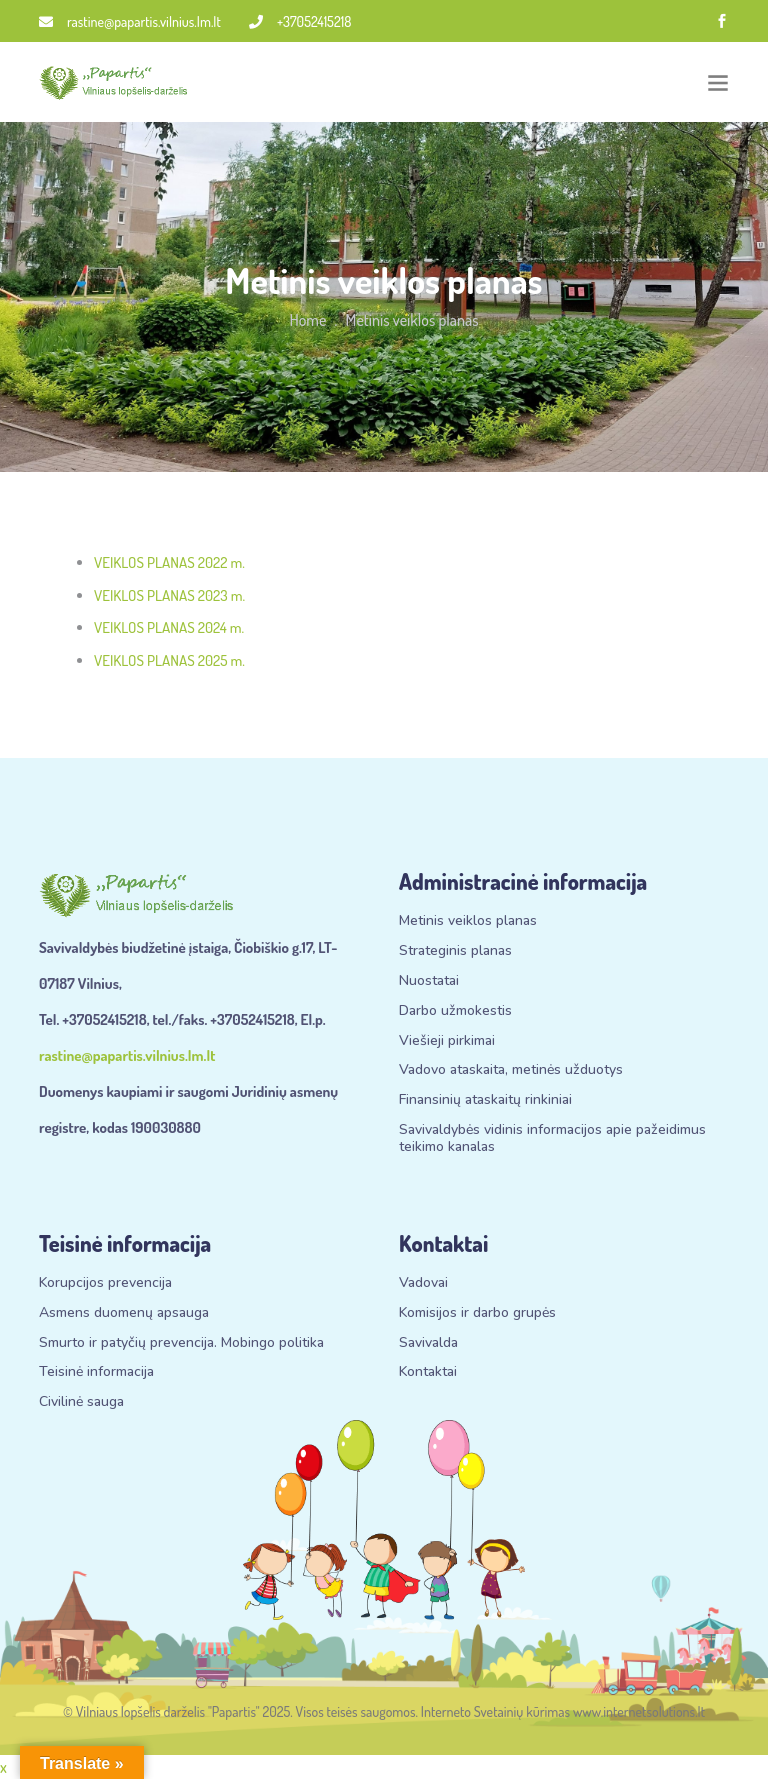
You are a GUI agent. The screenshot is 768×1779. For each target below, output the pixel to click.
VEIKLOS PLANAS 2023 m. (169, 595)
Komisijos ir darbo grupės (477, 1313)
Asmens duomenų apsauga (124, 1313)
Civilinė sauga (81, 1402)
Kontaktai (428, 1372)
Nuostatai (429, 981)
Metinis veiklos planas (468, 921)
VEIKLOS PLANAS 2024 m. (169, 627)
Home (307, 320)
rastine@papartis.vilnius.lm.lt (130, 21)
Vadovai (423, 1283)
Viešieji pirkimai (447, 1041)
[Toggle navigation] (718, 82)
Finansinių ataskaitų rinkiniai (485, 1100)
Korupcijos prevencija (105, 1283)
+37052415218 (300, 21)
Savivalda (428, 1343)
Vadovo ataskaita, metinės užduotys (511, 1070)
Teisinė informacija (96, 1372)
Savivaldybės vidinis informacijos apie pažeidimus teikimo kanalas (552, 1139)
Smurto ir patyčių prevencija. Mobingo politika (181, 1343)
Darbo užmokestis (455, 1011)
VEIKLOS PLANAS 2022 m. (169, 562)
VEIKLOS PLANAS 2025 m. (169, 660)
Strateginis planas (455, 951)
